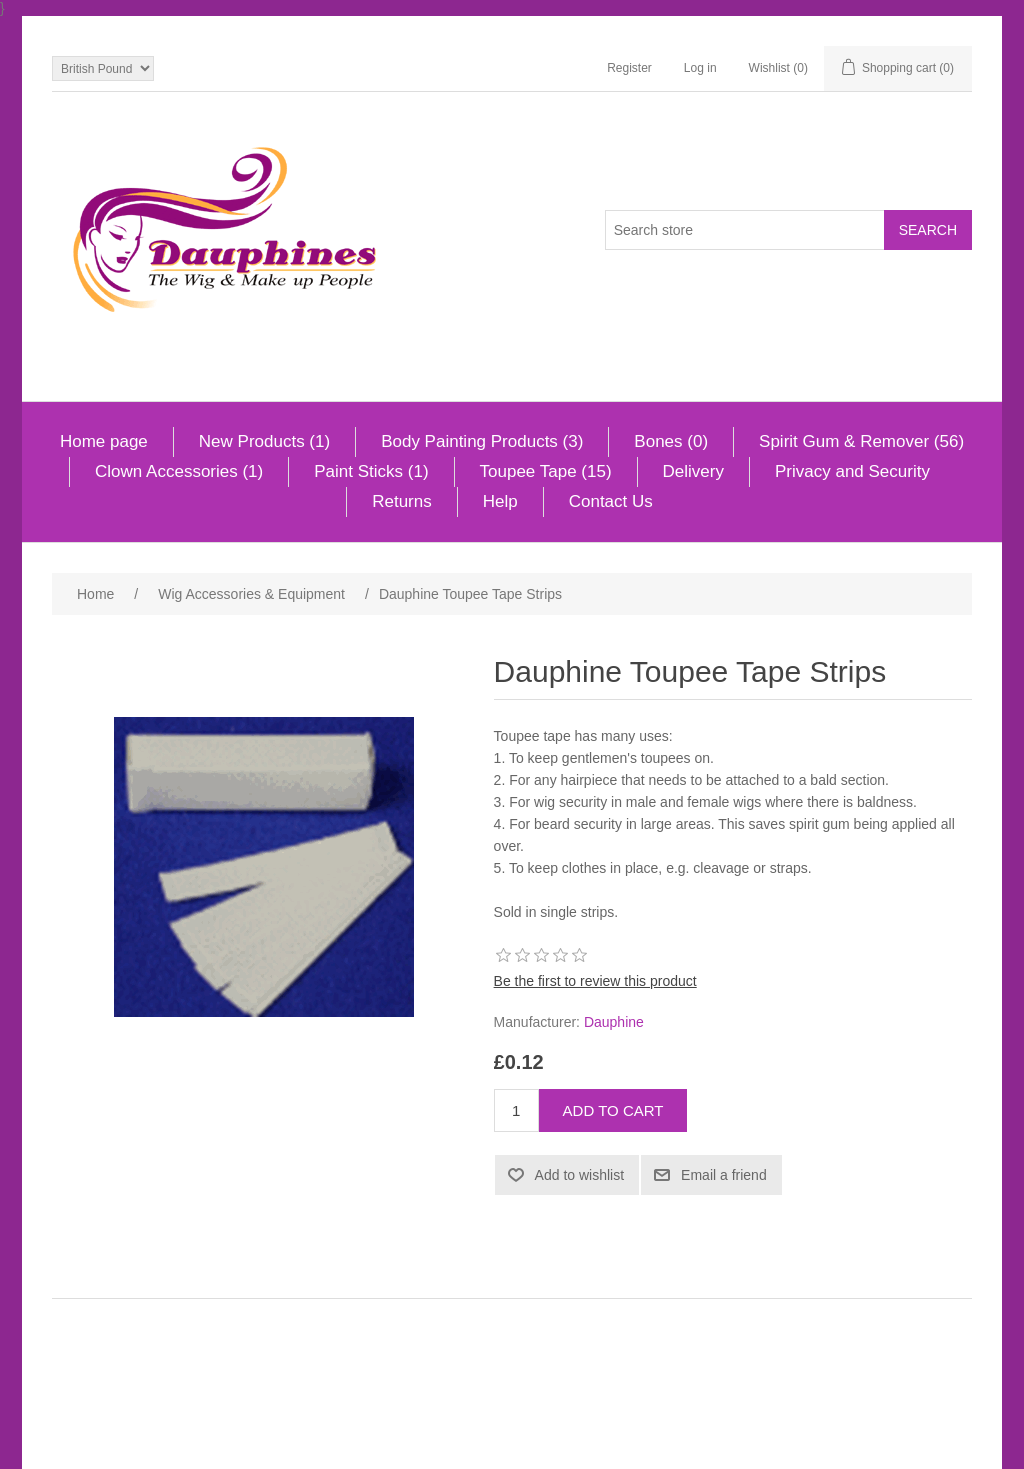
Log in (700, 68)
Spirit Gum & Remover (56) (861, 441)
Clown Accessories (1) (179, 471)
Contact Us (611, 501)
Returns (402, 501)
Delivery (693, 471)
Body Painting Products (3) (482, 441)
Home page (104, 441)
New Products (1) (264, 441)
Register (629, 68)
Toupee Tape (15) (546, 471)
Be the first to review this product (595, 981)
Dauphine (614, 1022)
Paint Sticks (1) (371, 471)
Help (500, 501)
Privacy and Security (852, 471)
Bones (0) (671, 441)
